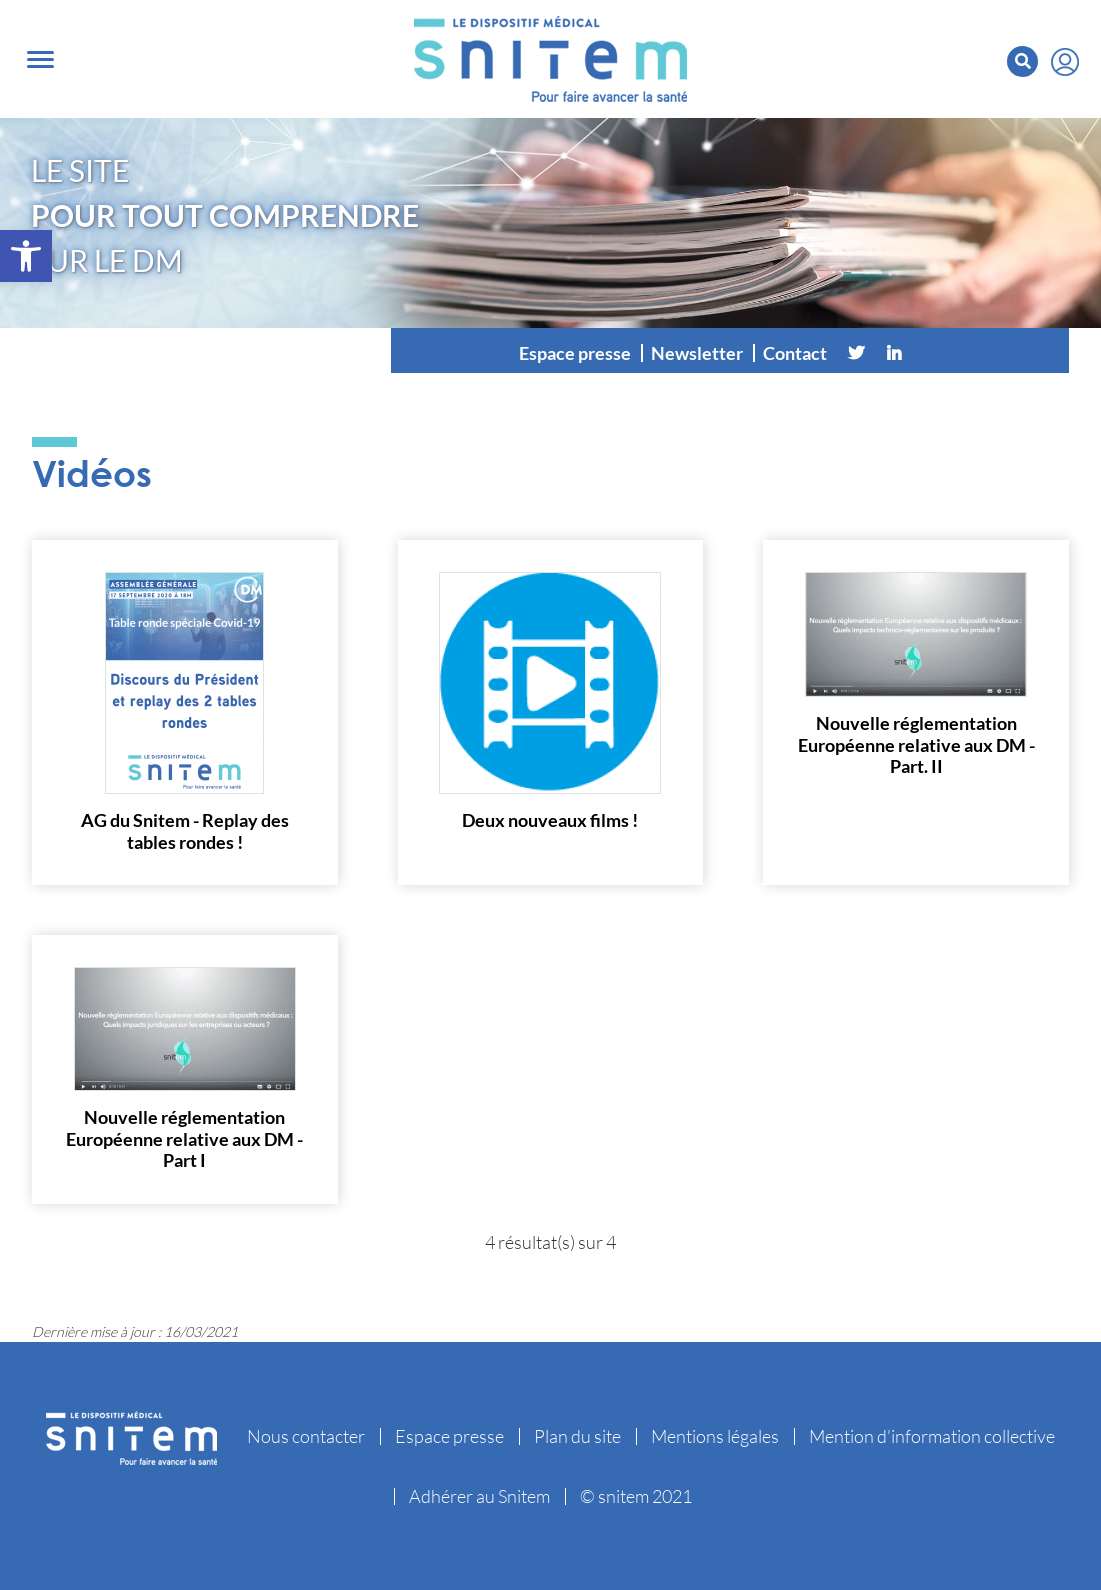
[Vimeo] (932, 353)
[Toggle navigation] (40, 59)
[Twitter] (856, 353)
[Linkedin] (894, 353)
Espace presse (575, 353)
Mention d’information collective (932, 1436)
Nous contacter (306, 1436)
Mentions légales (715, 1436)
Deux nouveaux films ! (550, 820)
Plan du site (577, 1436)
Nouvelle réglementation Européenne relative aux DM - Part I (184, 1138)
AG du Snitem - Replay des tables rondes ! (185, 831)
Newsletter (697, 353)
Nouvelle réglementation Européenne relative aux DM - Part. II (916, 744)
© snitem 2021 (636, 1496)
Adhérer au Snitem (479, 1496)
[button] (26, 256)
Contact (795, 353)
